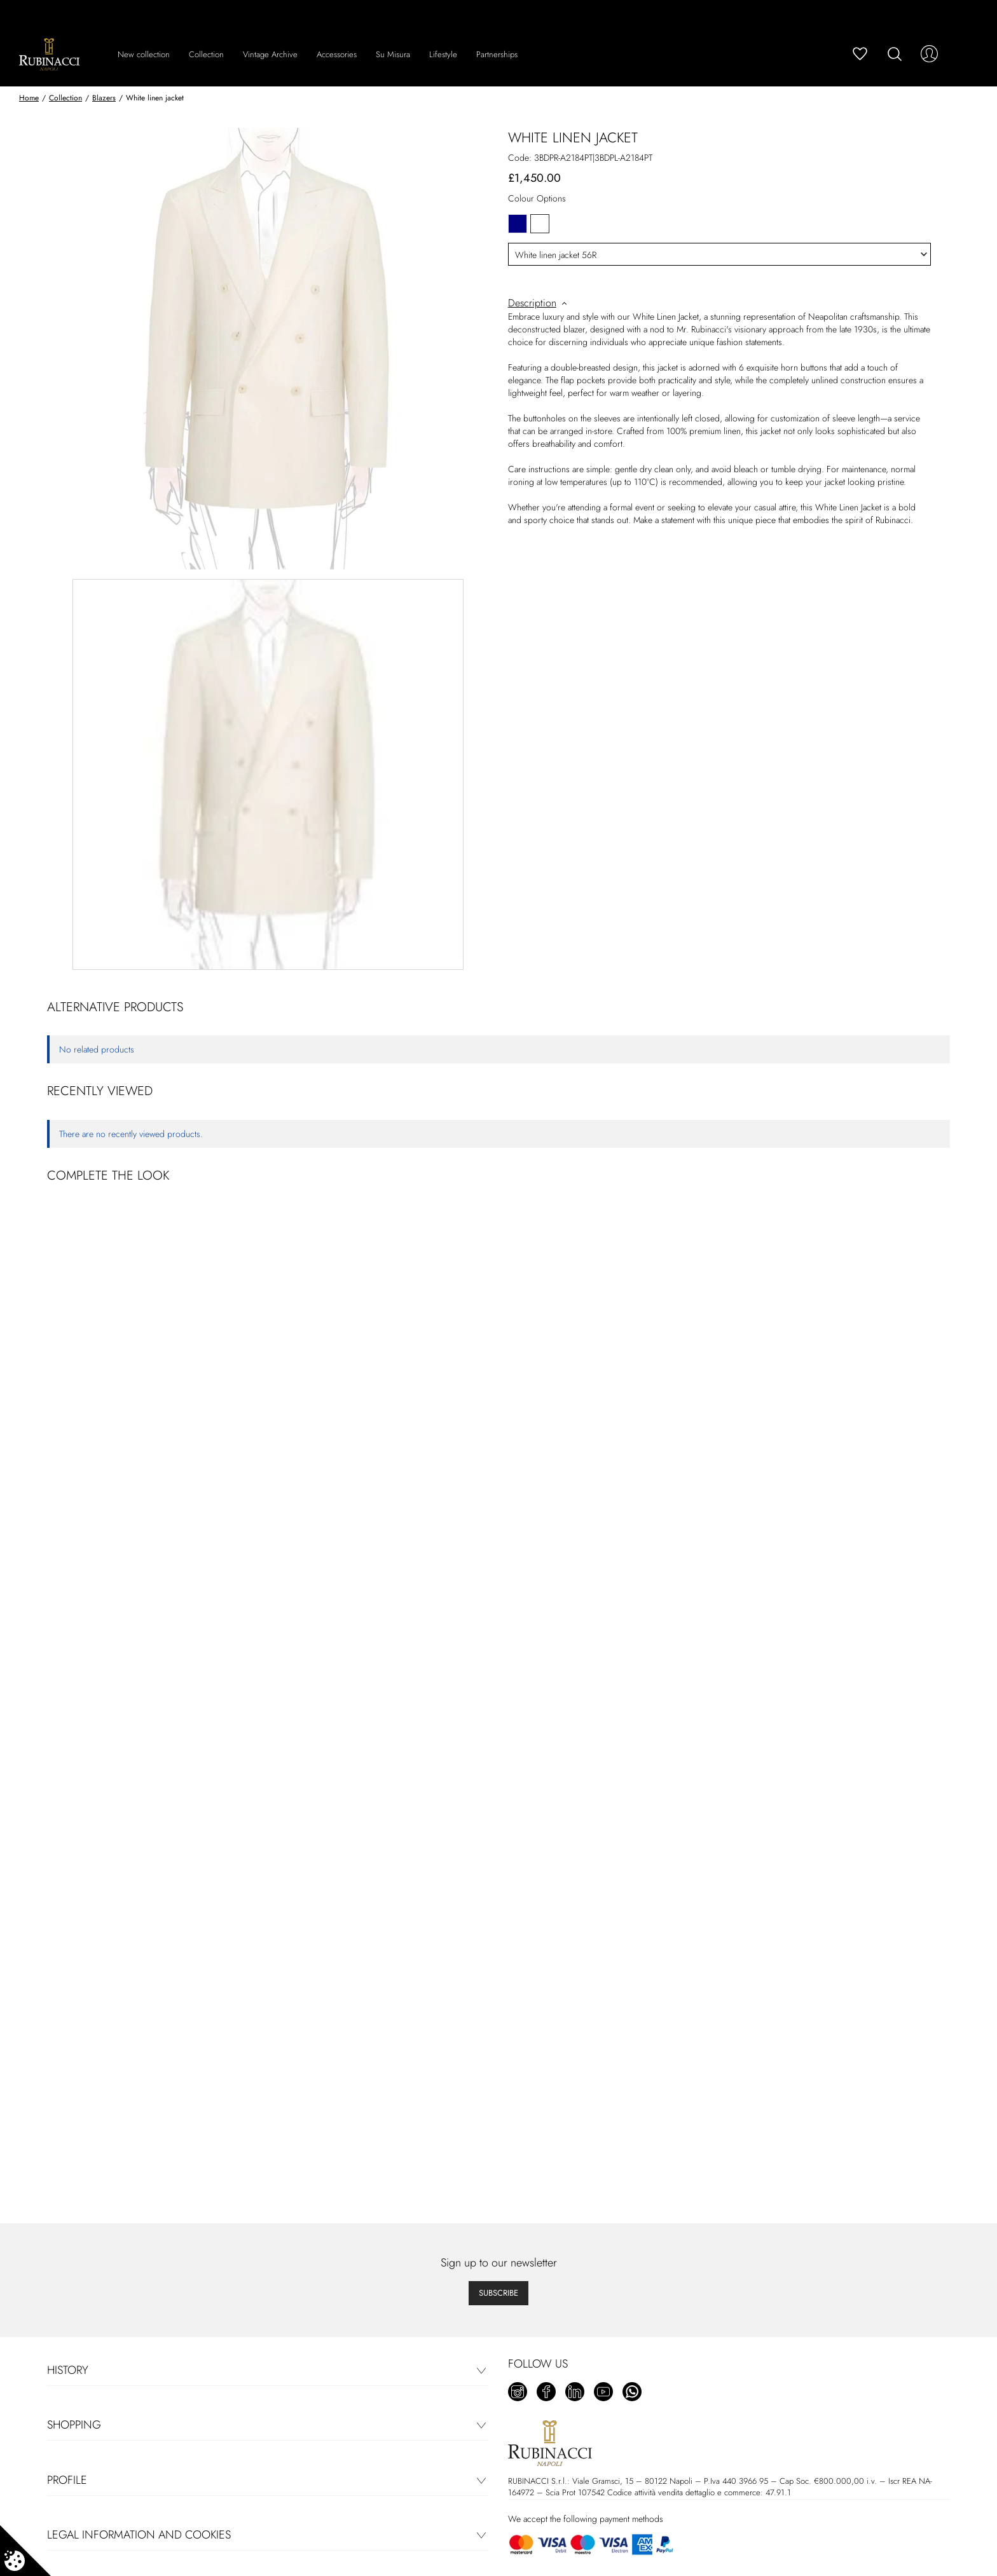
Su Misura (393, 54)
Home (29, 98)
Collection (206, 54)
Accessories (337, 54)
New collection (144, 54)
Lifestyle (443, 54)
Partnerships (497, 54)
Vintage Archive (270, 54)
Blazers (104, 98)
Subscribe (498, 2293)
